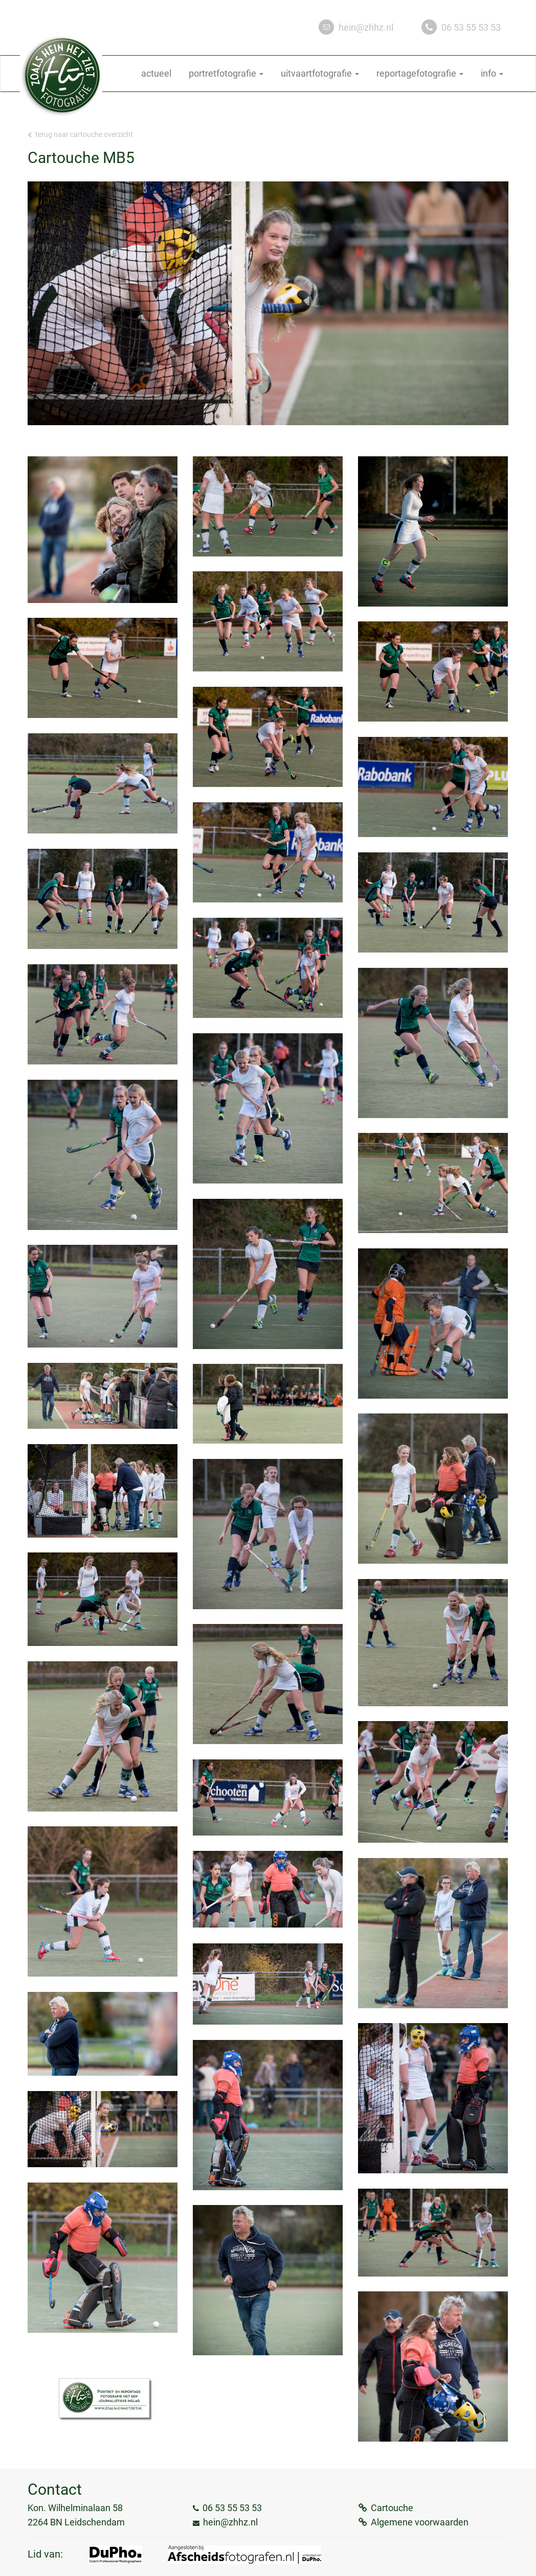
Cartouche (392, 2507)
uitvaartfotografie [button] (320, 73)
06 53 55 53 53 (471, 27)
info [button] (492, 73)
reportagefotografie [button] (419, 73)
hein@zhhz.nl (366, 27)
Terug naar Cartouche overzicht (80, 134)
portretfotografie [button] (226, 73)
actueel (156, 73)
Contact (55, 2489)
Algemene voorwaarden (419, 2522)
